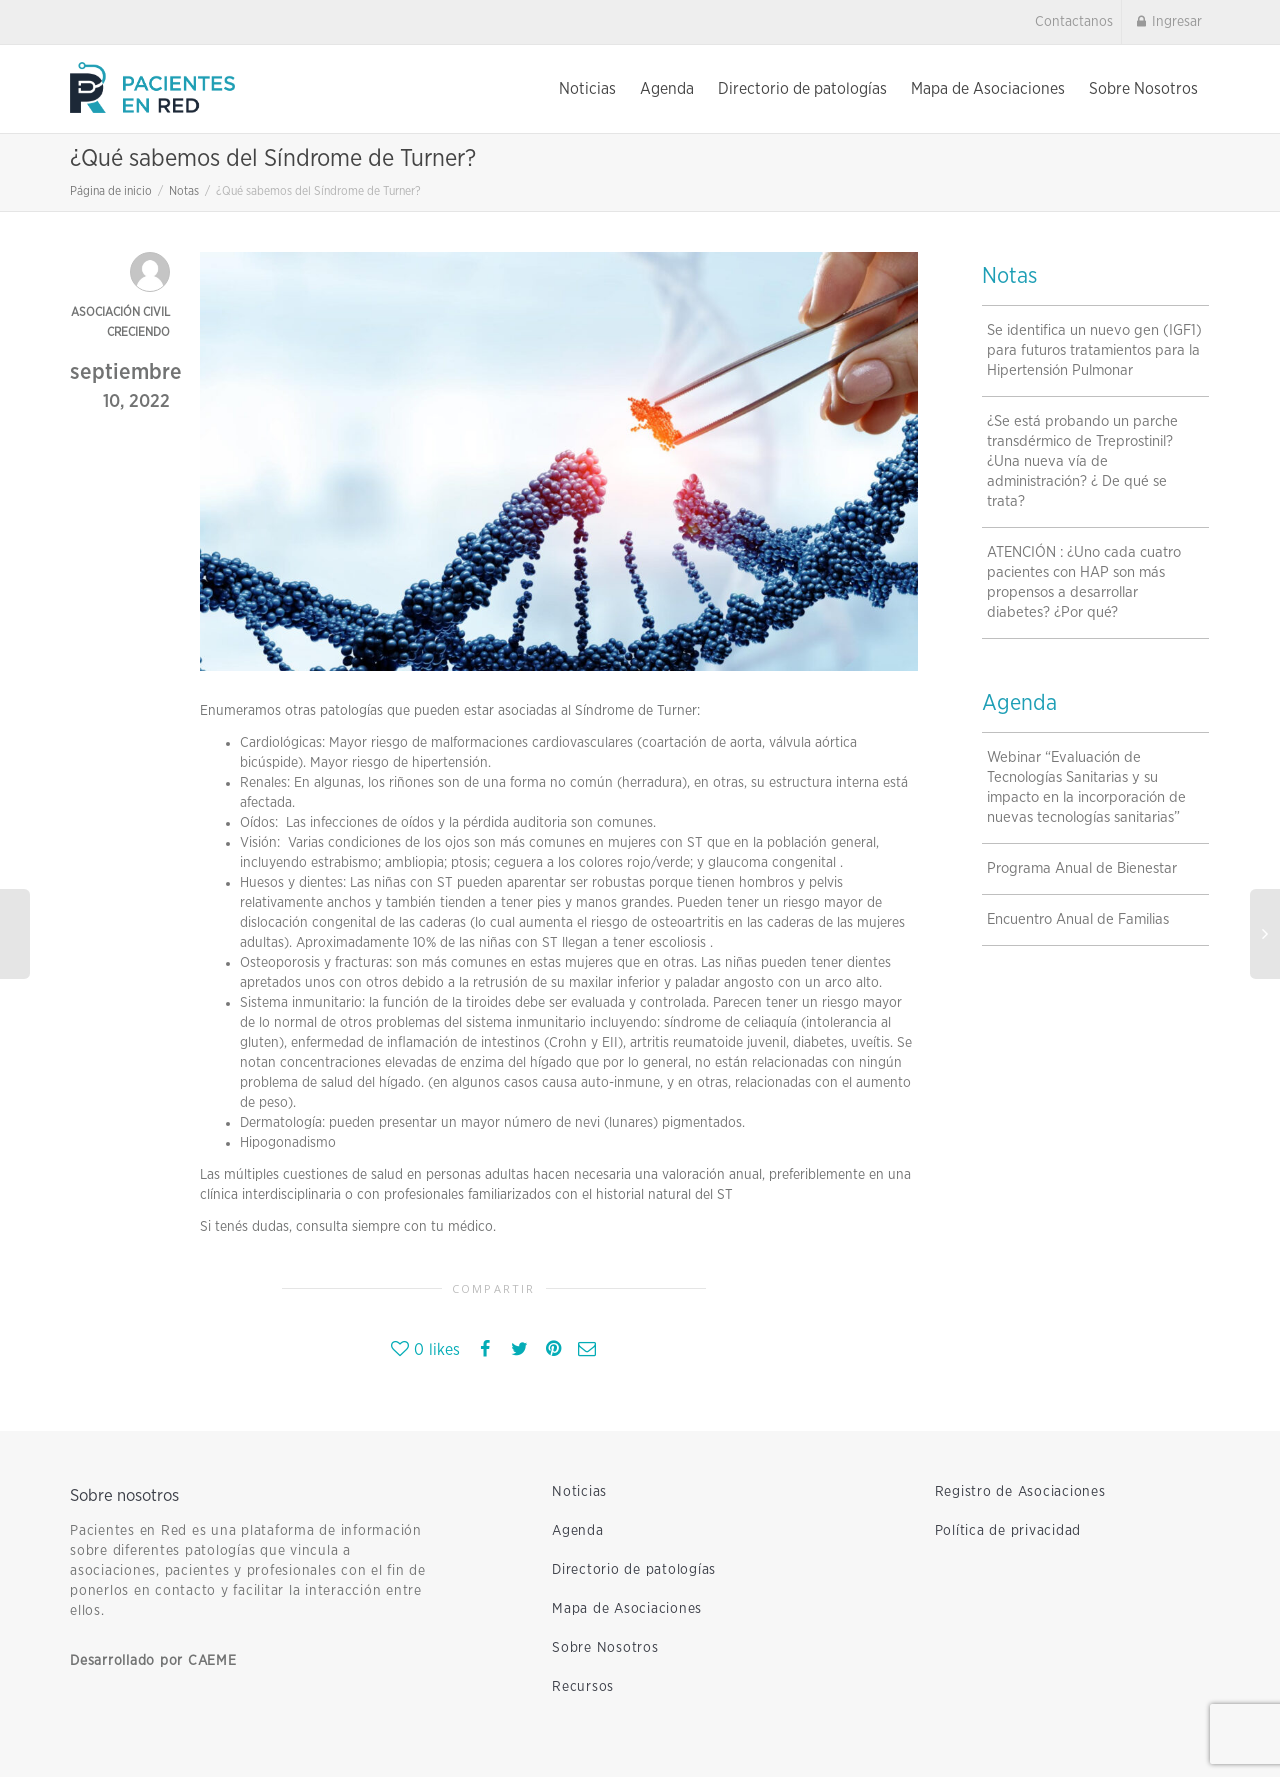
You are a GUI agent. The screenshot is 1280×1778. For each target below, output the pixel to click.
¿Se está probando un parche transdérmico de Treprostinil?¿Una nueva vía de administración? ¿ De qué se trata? (1082, 462)
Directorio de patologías (802, 89)
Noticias (587, 89)
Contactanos (1074, 22)
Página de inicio (111, 192)
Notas (184, 192)
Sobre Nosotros (1143, 89)
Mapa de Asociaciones (988, 89)
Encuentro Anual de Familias (1078, 920)
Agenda (667, 89)
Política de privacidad (1008, 1532)
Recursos (583, 1688)
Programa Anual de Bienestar (1082, 869)
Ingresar (1168, 22)
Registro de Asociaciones (1020, 1493)
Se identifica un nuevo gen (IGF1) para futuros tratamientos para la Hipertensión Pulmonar (1094, 351)
